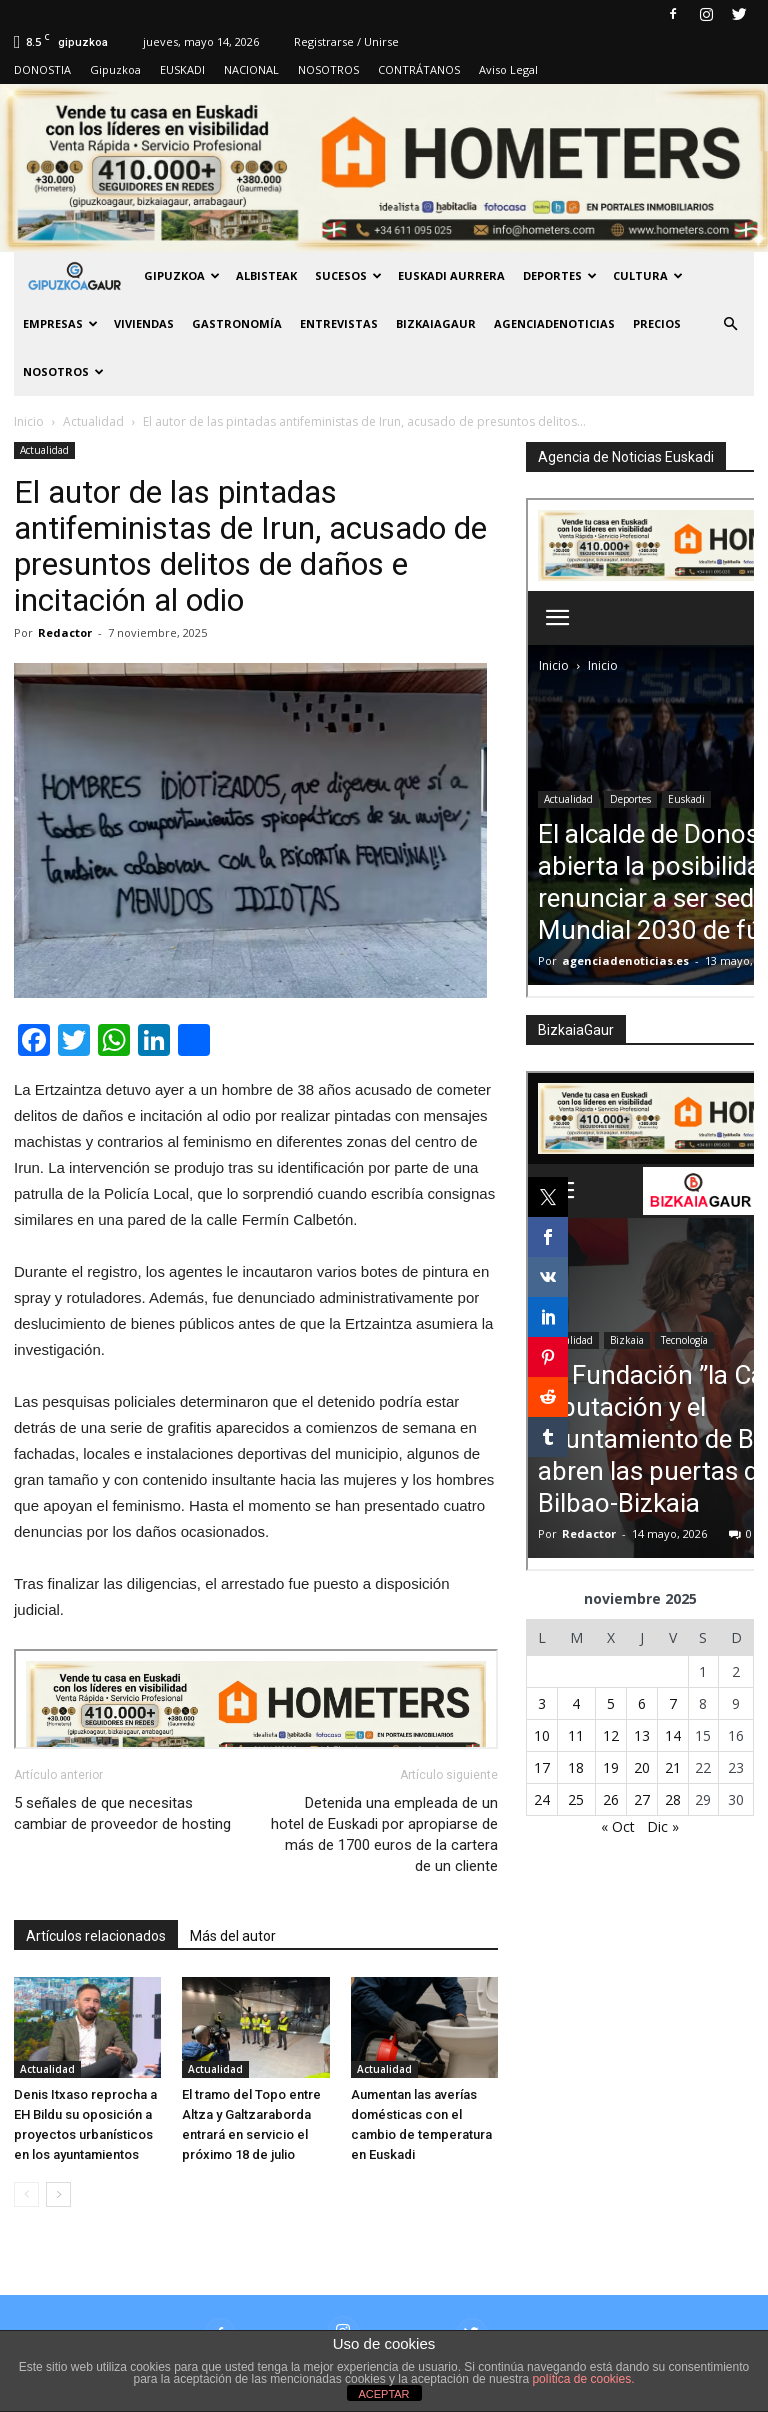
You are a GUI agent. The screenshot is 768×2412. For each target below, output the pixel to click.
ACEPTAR (383, 2394)
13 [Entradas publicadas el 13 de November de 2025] (642, 1735)
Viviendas (144, 323)
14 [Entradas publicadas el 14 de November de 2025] (673, 1735)
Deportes (560, 275)
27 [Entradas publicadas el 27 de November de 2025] (642, 1799)
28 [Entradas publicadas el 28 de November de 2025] (673, 1799)
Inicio (29, 421)
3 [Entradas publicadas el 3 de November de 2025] (542, 1703)
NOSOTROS (328, 69)
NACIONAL (251, 69)
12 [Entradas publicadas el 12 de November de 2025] (611, 1735)
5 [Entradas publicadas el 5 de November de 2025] (611, 1703)
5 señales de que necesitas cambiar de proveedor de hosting (122, 1813)
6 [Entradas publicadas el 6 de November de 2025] (642, 1703)
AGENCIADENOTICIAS (554, 323)
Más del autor (233, 1936)
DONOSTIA (42, 69)
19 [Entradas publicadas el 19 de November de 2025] (611, 1767)
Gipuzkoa (115, 69)
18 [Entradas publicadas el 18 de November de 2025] (576, 1767)
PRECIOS (657, 323)
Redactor (65, 632)
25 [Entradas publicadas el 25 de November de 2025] (576, 1799)
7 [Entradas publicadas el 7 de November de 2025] (673, 1703)
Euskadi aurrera (451, 275)
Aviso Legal (508, 69)
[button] (730, 324)
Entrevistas (339, 323)
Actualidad (44, 450)
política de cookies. (583, 2379)
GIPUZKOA (182, 275)
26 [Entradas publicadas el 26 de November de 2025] (611, 1799)
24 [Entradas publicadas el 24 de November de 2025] (542, 1799)
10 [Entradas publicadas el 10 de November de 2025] (542, 1735)
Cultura (648, 275)
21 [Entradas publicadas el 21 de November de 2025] (673, 1767)
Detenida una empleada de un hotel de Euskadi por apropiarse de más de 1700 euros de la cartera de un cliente (384, 1834)
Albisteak (266, 275)
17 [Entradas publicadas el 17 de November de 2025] (542, 1767)
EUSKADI (182, 69)
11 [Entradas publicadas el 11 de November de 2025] (576, 1735)
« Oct (618, 1826)
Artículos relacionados (96, 1936)
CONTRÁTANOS (419, 69)
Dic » (663, 1826)
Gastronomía (237, 323)
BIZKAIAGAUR (436, 323)
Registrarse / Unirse (346, 41)
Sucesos (348, 275)
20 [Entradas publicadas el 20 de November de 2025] (642, 1767)
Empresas (60, 323)
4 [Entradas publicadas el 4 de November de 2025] (576, 1703)
